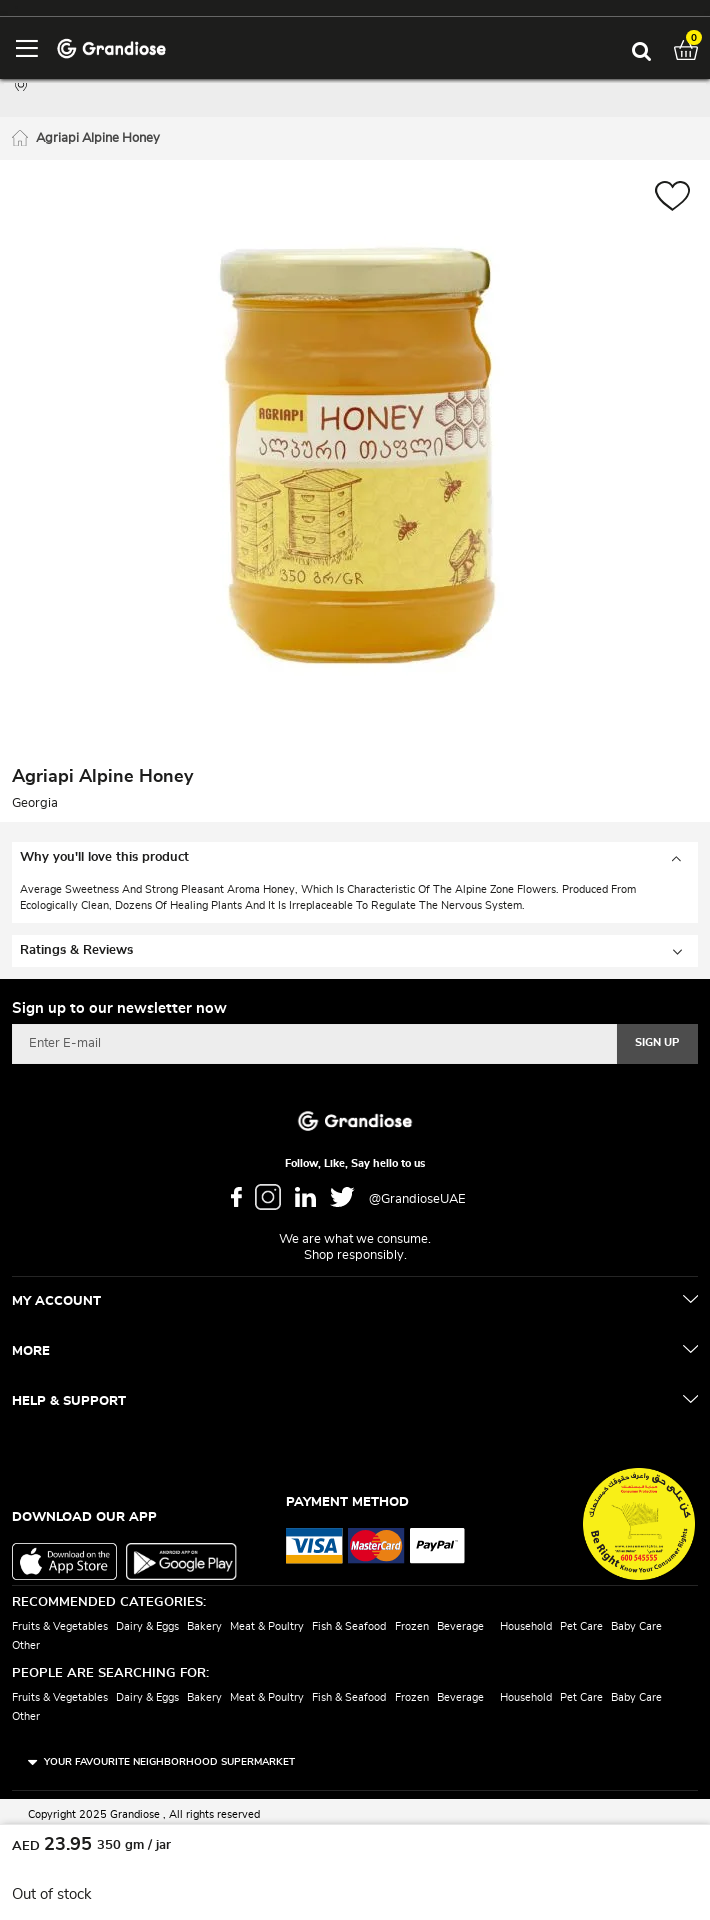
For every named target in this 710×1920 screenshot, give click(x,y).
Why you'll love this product (104, 857)
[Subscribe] (657, 1044)
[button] (672, 198)
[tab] (355, 858)
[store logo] (111, 47)
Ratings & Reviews (76, 950)
